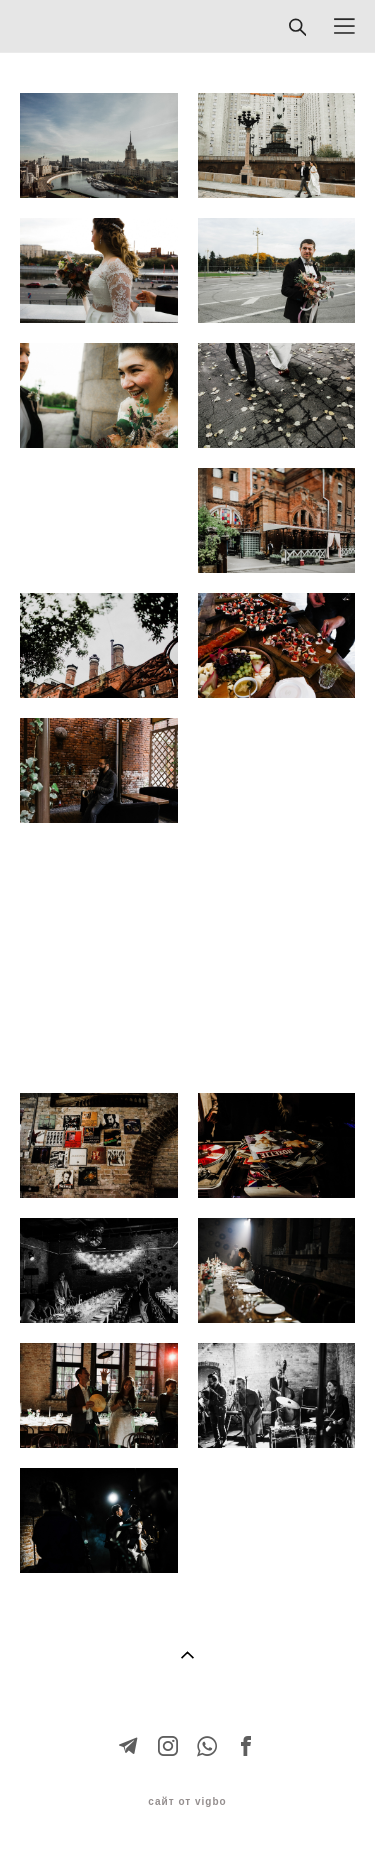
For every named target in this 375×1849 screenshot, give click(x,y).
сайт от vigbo (187, 1802)
